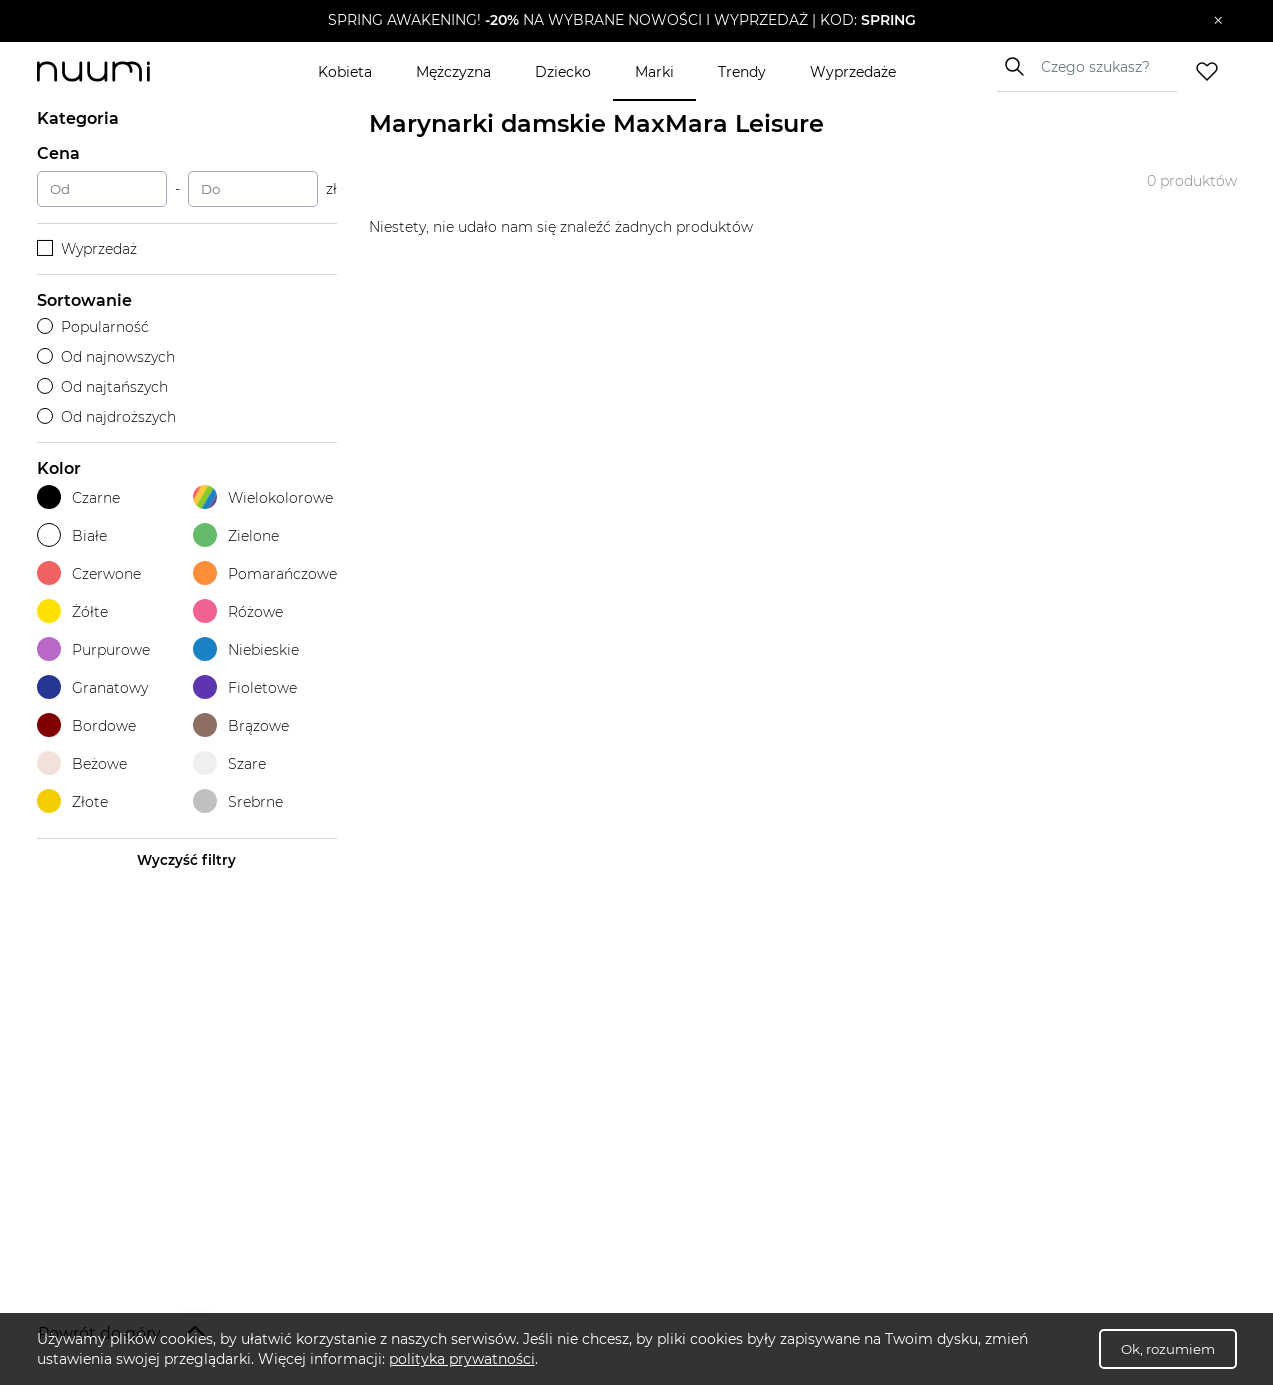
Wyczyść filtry (186, 860)
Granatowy (92, 687)
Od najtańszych (103, 387)
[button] (622, 21)
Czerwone (89, 573)
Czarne (78, 497)
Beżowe (82, 763)
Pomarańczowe (265, 573)
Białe (72, 535)
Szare (229, 763)
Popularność (93, 327)
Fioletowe (245, 687)
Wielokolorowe (263, 497)
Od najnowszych (106, 357)
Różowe (238, 611)
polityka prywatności (462, 1359)
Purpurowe (93, 649)
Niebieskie (246, 649)
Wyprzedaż (87, 249)
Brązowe (241, 725)
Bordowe (86, 725)
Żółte (72, 611)
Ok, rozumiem (1168, 1349)
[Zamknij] (1218, 21)
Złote (72, 801)
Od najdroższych (107, 417)
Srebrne (238, 801)
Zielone (236, 535)
